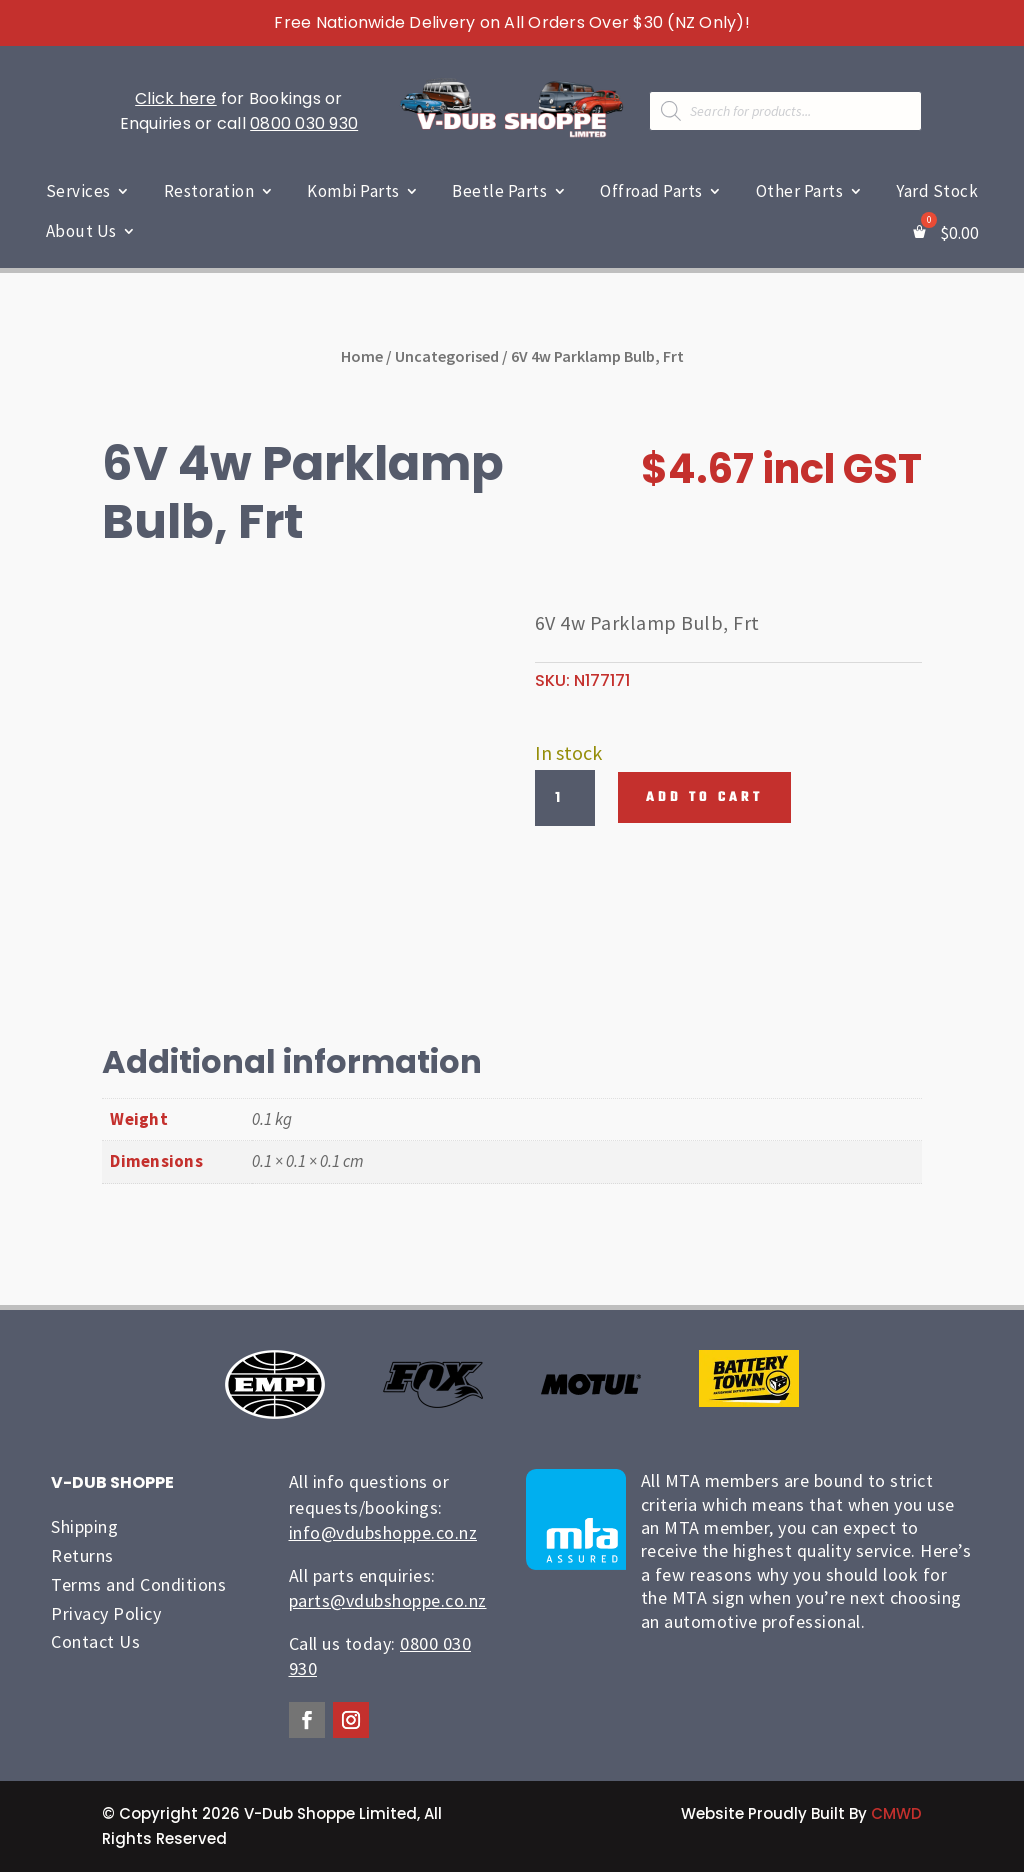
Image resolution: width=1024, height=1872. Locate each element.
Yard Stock (937, 191)
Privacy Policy (106, 1613)
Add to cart (704, 797)
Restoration (209, 191)
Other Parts (800, 191)
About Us (81, 231)
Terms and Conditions (138, 1584)
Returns (82, 1555)
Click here (176, 98)
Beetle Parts (499, 191)
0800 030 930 (304, 123)
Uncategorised (447, 356)
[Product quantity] (565, 798)
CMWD (896, 1813)
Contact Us (95, 1641)
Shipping (84, 1526)
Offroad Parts (651, 191)
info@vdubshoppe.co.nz (383, 1532)
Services (78, 191)
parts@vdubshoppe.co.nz (388, 1600)
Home (362, 356)
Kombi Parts (353, 191)
